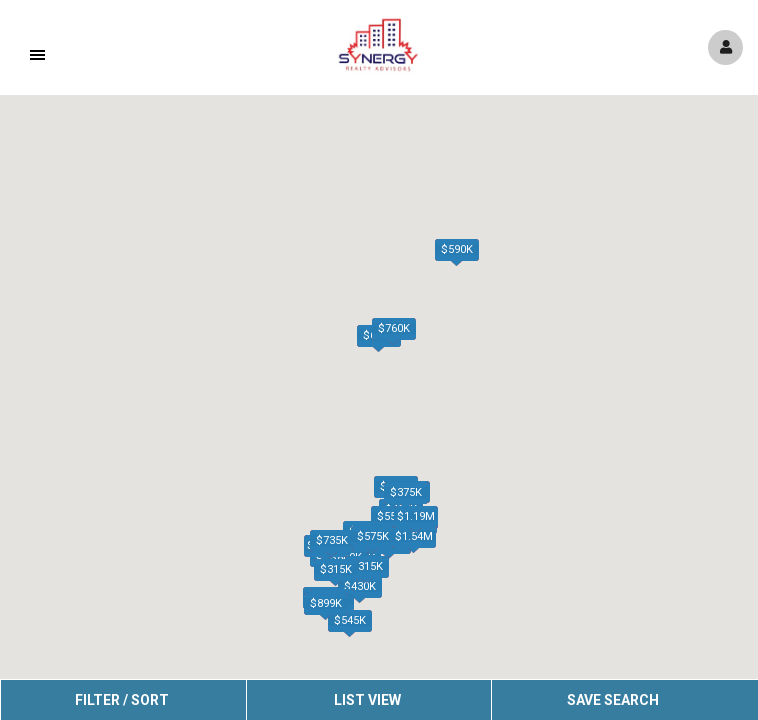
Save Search (613, 700)
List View (367, 700)
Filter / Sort (122, 700)
